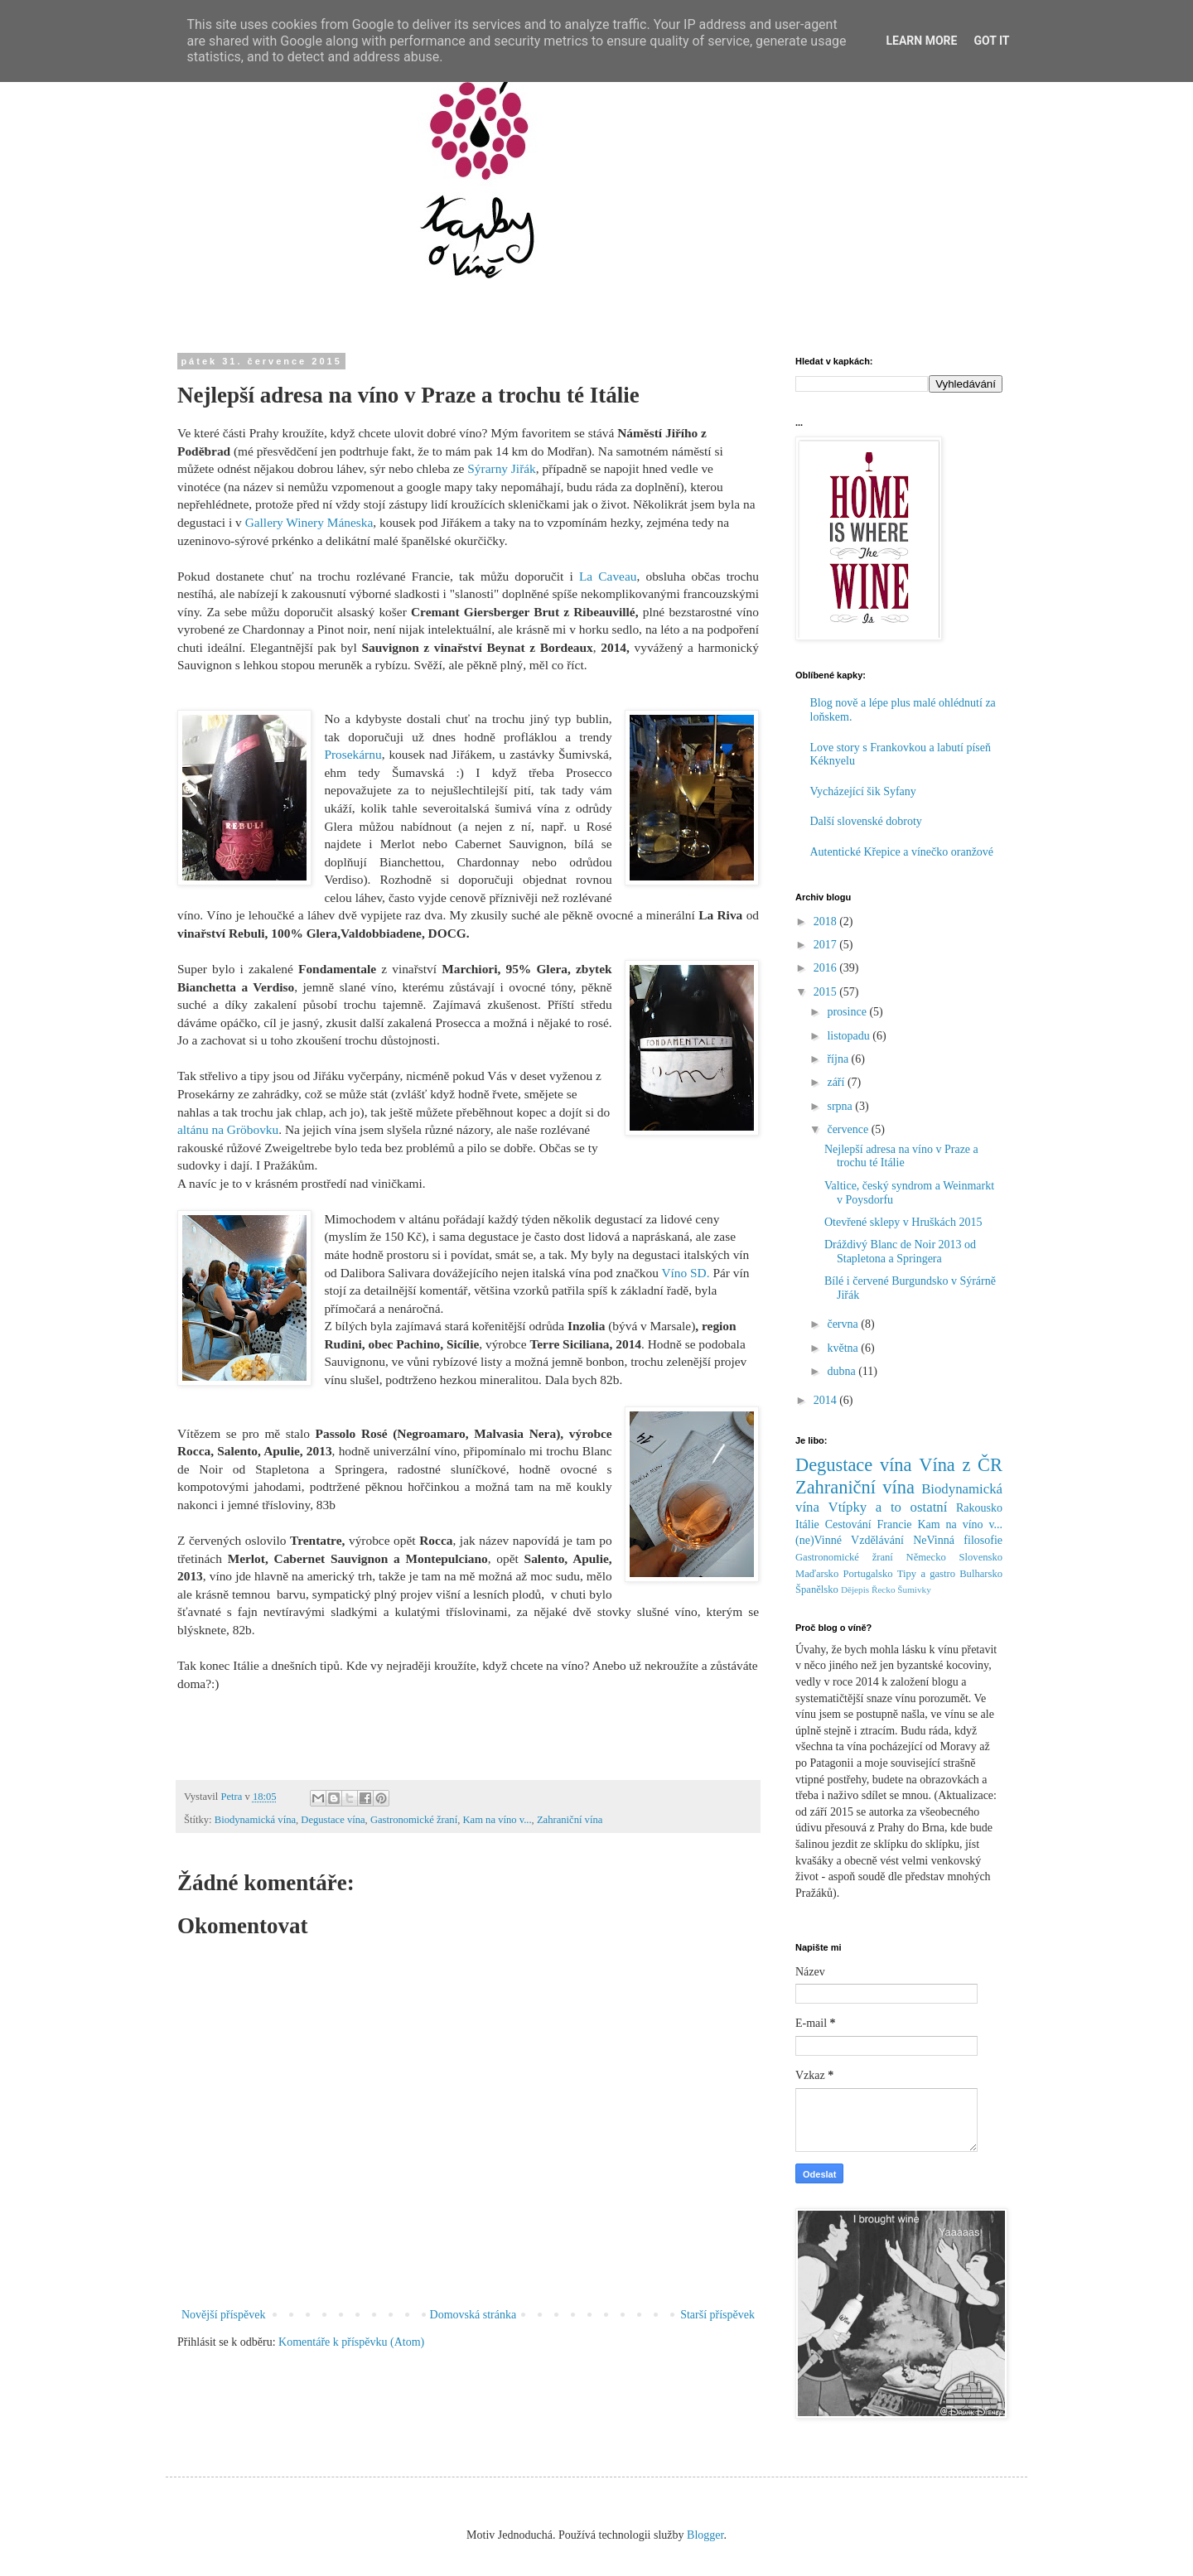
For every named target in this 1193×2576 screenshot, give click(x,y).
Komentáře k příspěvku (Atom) (351, 2342)
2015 (827, 992)
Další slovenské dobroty (866, 821)
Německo (926, 1557)
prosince (848, 1012)
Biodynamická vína (255, 1820)
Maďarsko (816, 1574)
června (844, 1324)
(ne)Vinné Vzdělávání (849, 1540)
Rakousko (979, 1508)
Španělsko (816, 1589)
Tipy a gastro (926, 1574)
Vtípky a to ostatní (888, 1507)
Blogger (705, 2535)
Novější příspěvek (223, 2314)
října (839, 1059)
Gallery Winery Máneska (309, 522)
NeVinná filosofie (957, 1540)
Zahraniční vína (569, 1820)
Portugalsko (867, 1574)
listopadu (849, 1036)
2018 (827, 921)
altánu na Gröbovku (227, 1129)
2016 (827, 968)
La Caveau (608, 576)
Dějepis (855, 1589)
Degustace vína (333, 1820)
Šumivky (913, 1589)
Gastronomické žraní (413, 1820)
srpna (841, 1106)
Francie (894, 1524)
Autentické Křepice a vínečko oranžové (902, 852)
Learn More (921, 40)
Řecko (884, 1589)
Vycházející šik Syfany (863, 791)
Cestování (848, 1524)
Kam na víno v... (496, 1820)
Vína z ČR (960, 1464)
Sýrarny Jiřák (501, 468)
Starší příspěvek (717, 2314)
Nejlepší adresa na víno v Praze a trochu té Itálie (901, 1156)
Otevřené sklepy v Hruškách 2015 (903, 1222)
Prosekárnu (352, 754)
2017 (827, 944)
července (849, 1129)
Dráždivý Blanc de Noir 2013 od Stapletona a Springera (900, 1251)
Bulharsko (980, 1574)
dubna (842, 1371)
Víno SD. (686, 1273)
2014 (827, 1400)
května (844, 1348)
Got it (991, 40)
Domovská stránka (473, 2314)
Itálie (807, 1524)
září (837, 1082)
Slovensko (980, 1557)
